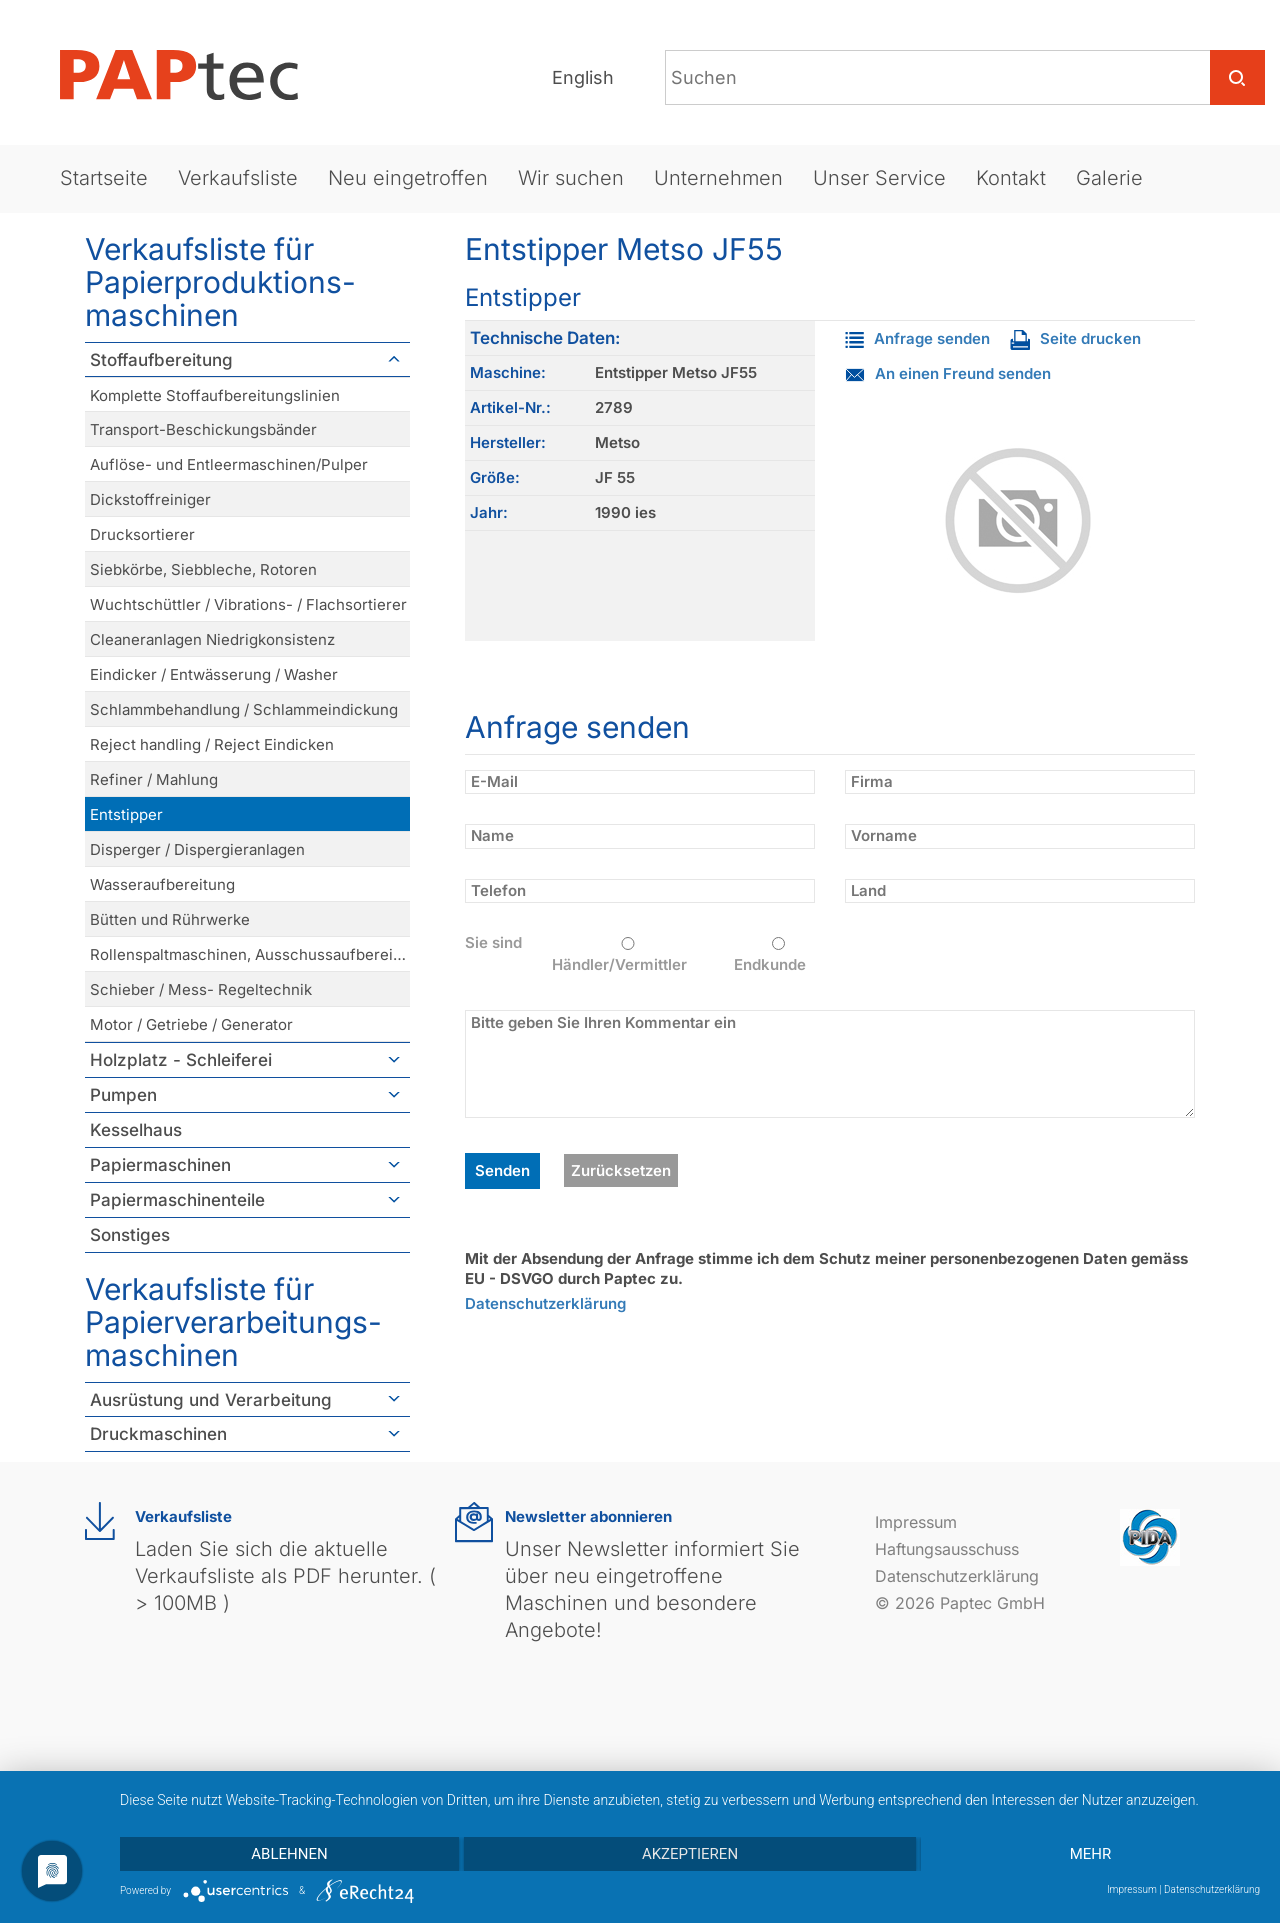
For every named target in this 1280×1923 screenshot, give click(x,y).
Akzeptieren (690, 1854)
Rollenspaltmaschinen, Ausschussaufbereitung (250, 954)
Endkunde (778, 955)
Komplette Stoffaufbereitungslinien (215, 395)
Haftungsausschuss (947, 1549)
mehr (1091, 1854)
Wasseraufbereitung (162, 884)
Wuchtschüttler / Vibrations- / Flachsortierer (248, 604)
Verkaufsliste (238, 178)
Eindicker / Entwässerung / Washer (214, 674)
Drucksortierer (142, 534)
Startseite (104, 178)
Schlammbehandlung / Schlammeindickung (244, 709)
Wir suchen (571, 178)
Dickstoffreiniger (150, 499)
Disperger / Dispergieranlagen (197, 849)
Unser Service (879, 178)
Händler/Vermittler (628, 955)
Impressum (916, 1522)
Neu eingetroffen (408, 178)
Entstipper (126, 814)
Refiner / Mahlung (154, 779)
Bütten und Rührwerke (170, 919)
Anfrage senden (917, 338)
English (583, 77)
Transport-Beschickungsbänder (203, 429)
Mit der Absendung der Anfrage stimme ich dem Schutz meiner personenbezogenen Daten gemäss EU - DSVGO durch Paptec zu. (826, 1268)
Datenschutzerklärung (545, 1303)
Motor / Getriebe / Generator (191, 1024)
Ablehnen (289, 1854)
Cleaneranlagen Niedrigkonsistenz (212, 639)
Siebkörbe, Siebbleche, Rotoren (203, 569)
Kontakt (1011, 178)
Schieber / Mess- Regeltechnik (201, 989)
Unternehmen (718, 178)
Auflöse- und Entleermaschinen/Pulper (229, 464)
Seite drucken (1075, 338)
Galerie (1109, 178)
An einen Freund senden (948, 373)
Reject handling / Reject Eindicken (212, 744)
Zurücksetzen (621, 1170)
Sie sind (493, 942)
